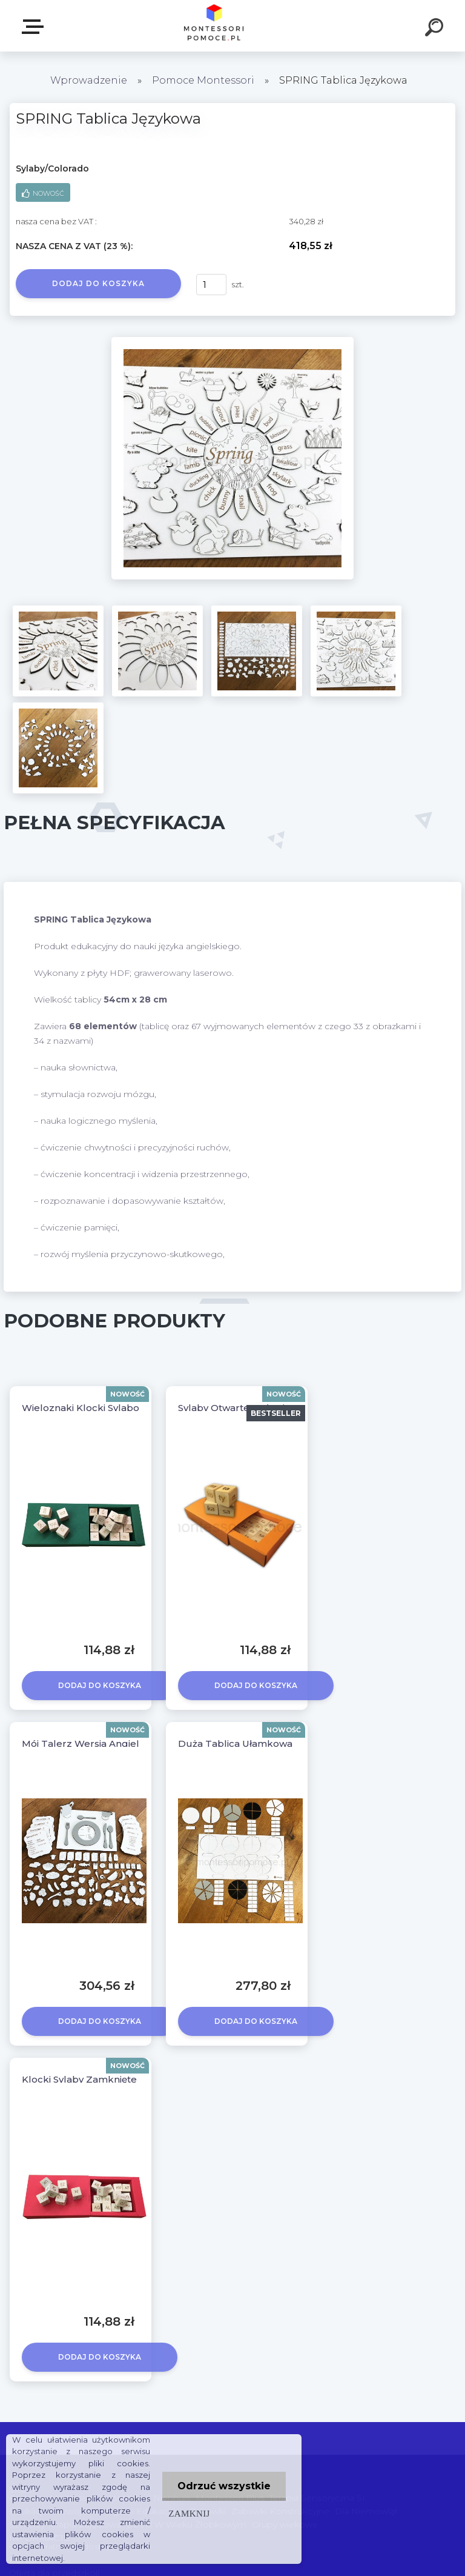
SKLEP (35, 26)
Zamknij (188, 2513)
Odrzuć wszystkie (224, 2486)
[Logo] (214, 25)
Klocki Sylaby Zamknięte (79, 2079)
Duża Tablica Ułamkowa (235, 1743)
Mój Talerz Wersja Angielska (89, 1743)
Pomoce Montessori (203, 80)
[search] (436, 29)
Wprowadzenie (88, 80)
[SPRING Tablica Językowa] (232, 341)
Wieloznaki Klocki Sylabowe (87, 1407)
